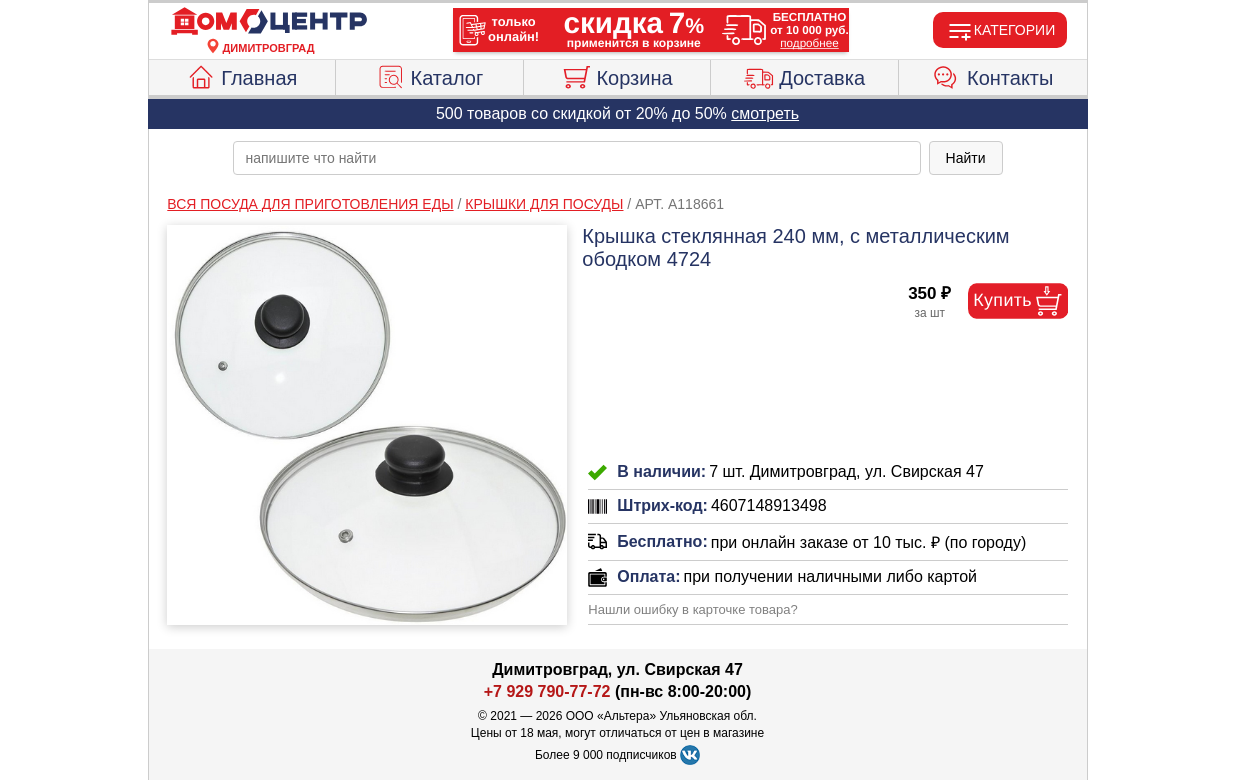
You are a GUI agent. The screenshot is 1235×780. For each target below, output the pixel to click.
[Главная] (269, 22)
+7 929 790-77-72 (547, 691)
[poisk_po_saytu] (577, 158)
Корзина (616, 75)
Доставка (804, 75)
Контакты (992, 75)
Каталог (430, 75)
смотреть (765, 113)
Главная (241, 75)
